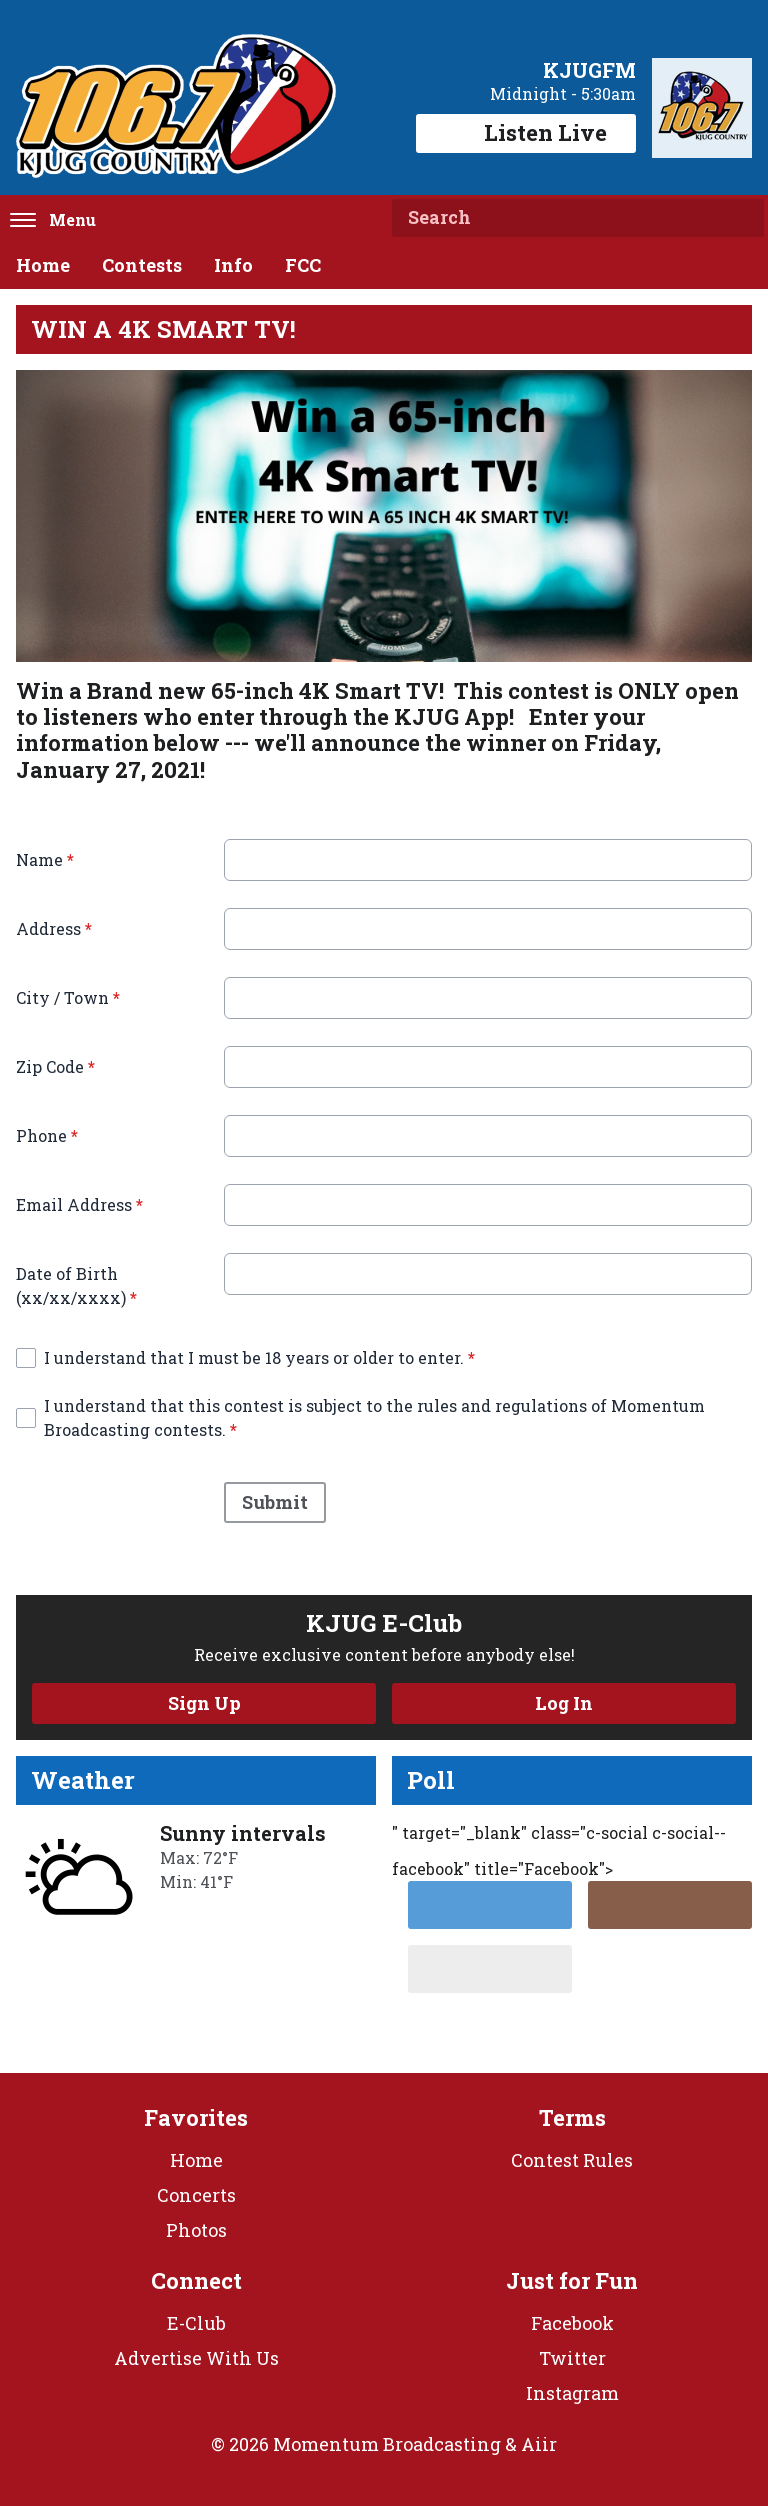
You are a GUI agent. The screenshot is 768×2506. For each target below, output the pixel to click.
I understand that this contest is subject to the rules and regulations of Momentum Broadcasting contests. (374, 1417)
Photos (196, 2230)
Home (43, 265)
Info (233, 265)
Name (45, 859)
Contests (142, 265)
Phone (47, 1135)
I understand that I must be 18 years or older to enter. (259, 1357)
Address (54, 928)
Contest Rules (572, 2160)
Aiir (539, 2444)
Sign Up (204, 1703)
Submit (275, 1503)
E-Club (196, 2323)
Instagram (572, 2393)
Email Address (79, 1204)
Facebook (572, 2323)
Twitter (572, 2358)
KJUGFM (589, 70)
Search (741, 218)
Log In (564, 1703)
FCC (303, 265)
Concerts (196, 2195)
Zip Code (55, 1066)
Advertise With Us (196, 2358)
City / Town (68, 997)
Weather (83, 1780)
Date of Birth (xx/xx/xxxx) (76, 1285)
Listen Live (526, 132)
